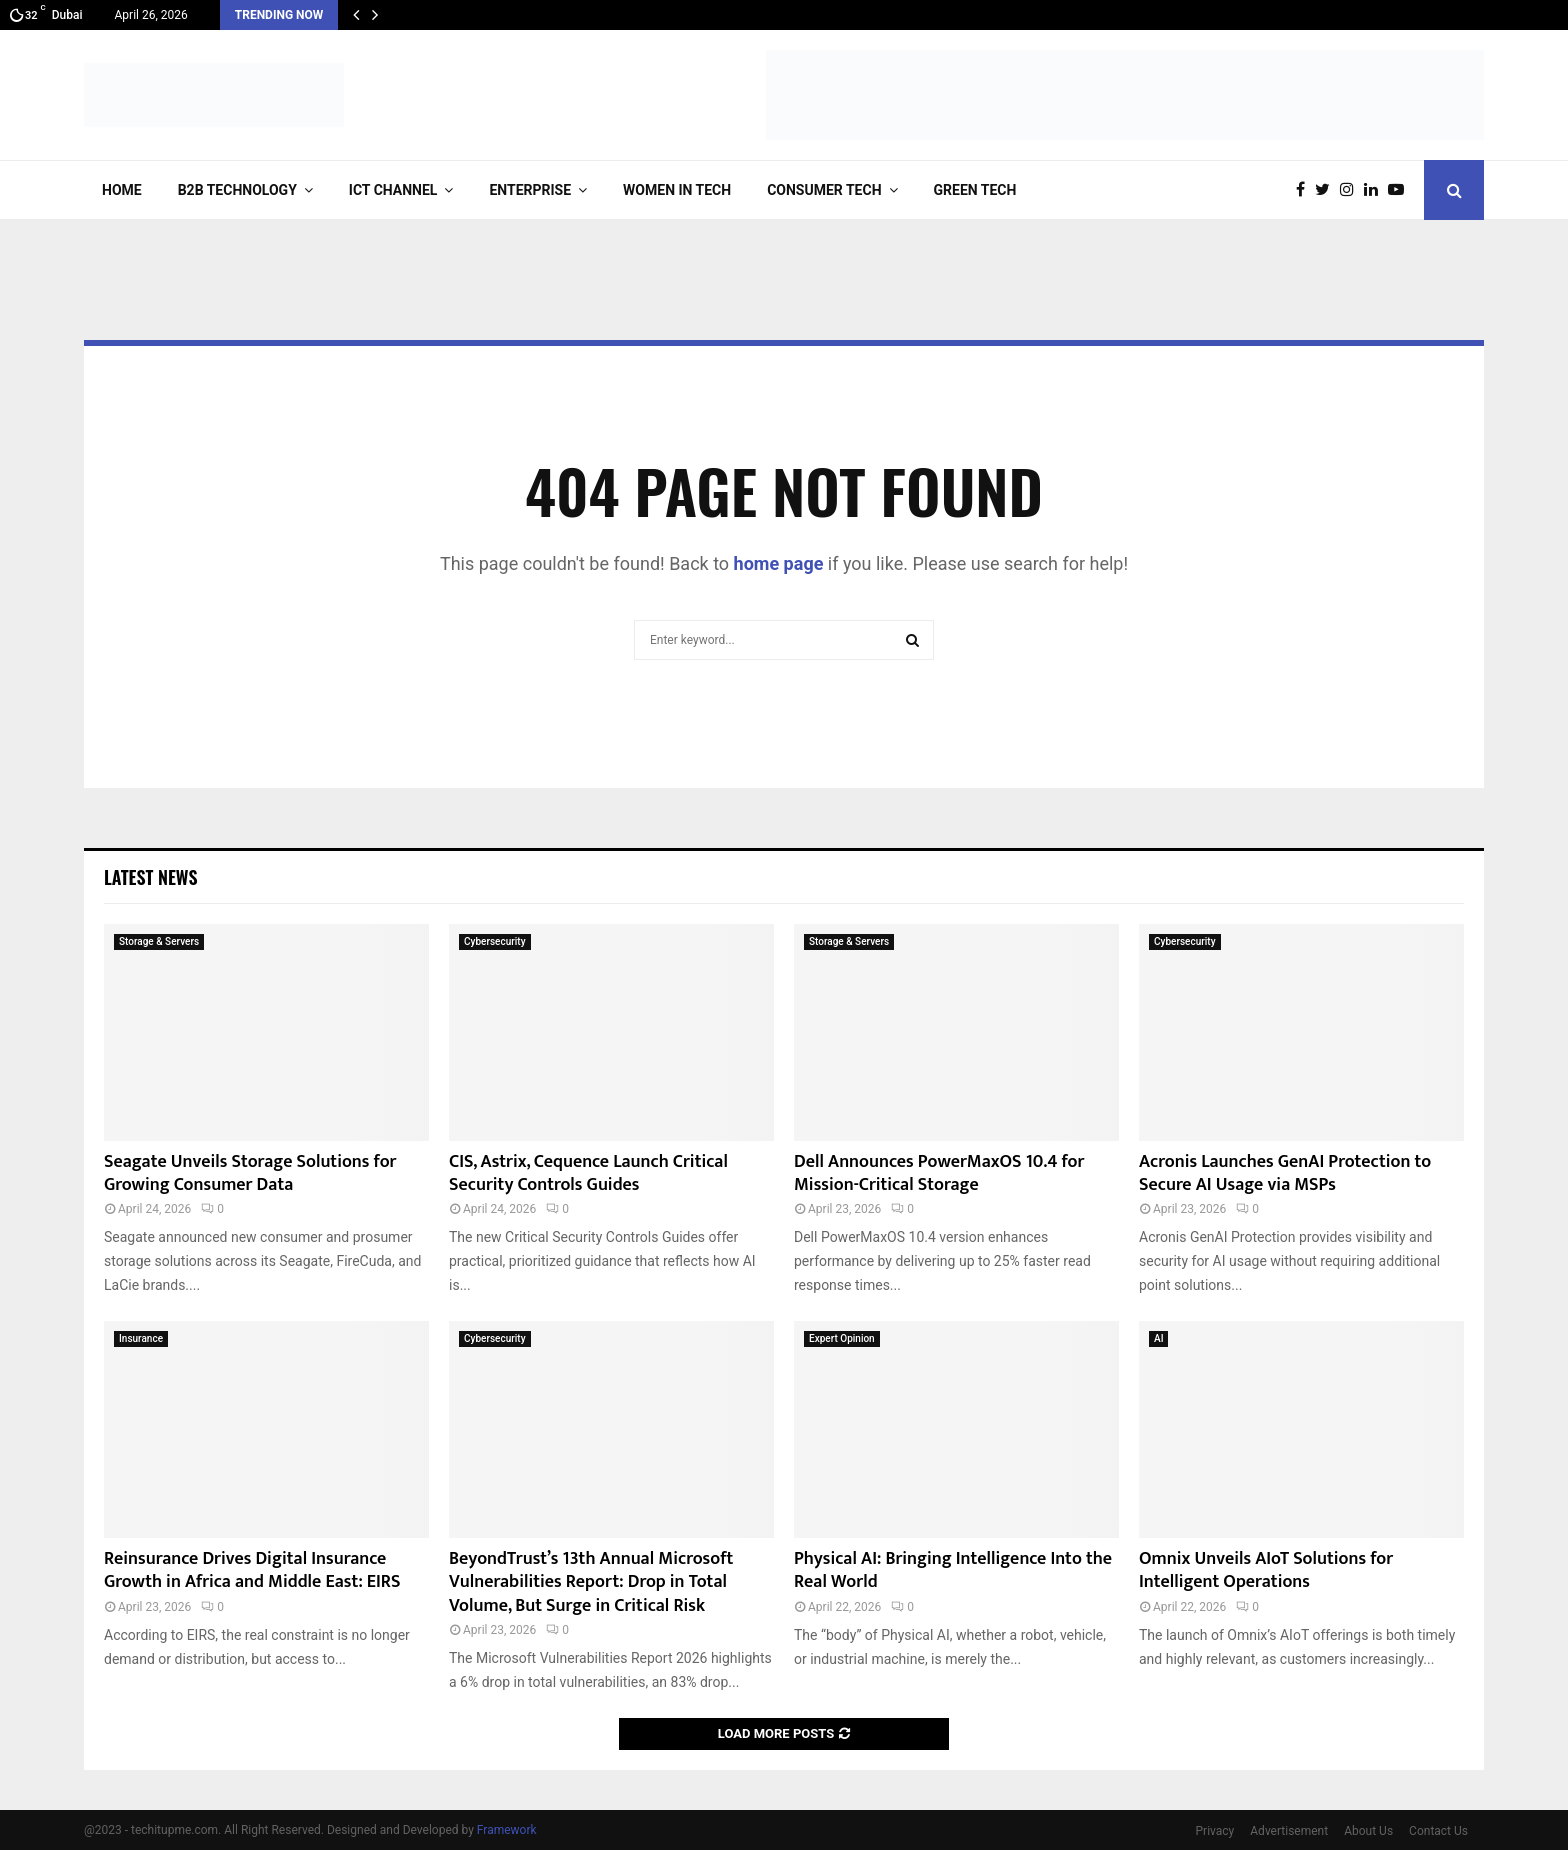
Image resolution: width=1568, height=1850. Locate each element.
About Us (1368, 1831)
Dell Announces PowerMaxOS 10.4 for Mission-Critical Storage (939, 1173)
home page (779, 563)
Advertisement (1289, 1831)
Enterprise (530, 190)
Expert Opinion (842, 1338)
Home (122, 190)
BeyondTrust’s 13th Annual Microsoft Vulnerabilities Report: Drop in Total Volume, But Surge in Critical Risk (591, 1582)
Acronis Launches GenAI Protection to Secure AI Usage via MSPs (1285, 1173)
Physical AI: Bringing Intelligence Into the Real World (953, 1570)
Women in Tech (677, 190)
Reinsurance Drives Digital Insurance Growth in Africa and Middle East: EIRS (252, 1570)
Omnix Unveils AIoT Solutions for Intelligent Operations (1266, 1570)
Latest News (150, 877)
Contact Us (1438, 1831)
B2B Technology (237, 190)
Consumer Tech (824, 190)
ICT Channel (393, 190)
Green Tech (975, 190)
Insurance (141, 1338)
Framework (507, 1830)
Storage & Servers (159, 941)
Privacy (1215, 1831)
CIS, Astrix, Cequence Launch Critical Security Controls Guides (588, 1173)
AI (1158, 1338)
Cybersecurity (495, 941)
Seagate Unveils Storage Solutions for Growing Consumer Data (250, 1173)
